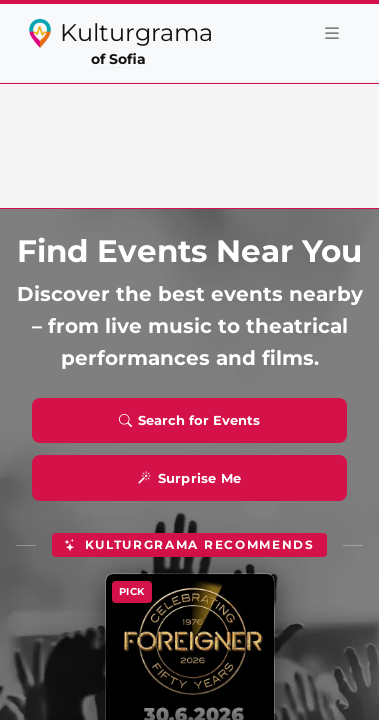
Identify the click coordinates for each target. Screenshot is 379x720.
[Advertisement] (190, 142)
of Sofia (118, 59)
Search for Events (189, 420)
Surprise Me (190, 478)
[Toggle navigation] (332, 33)
